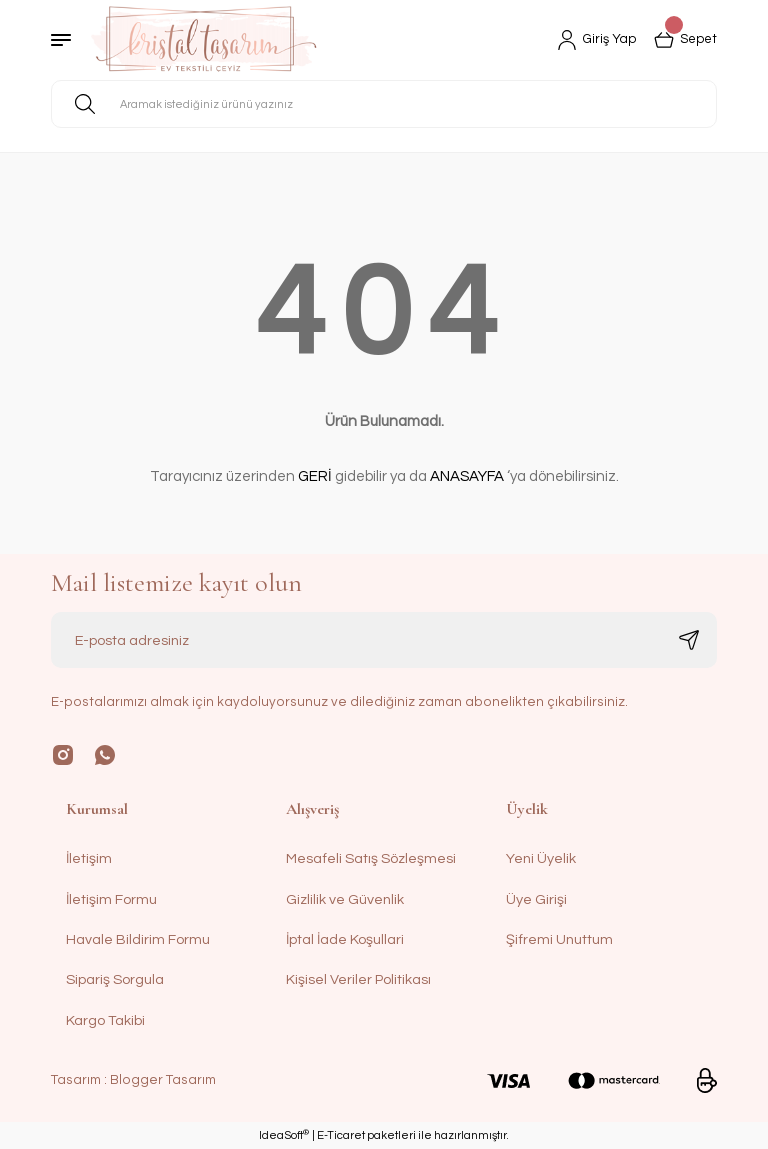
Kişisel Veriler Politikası (358, 979)
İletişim (89, 858)
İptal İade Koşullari (345, 939)
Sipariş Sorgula (115, 979)
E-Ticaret (341, 1135)
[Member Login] (591, 40)
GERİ (315, 476)
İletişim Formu (111, 899)
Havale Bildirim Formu (138, 939)
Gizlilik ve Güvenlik (345, 899)
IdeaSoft (284, 1134)
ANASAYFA (467, 476)
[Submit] (689, 640)
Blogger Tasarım (163, 1080)
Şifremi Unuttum (559, 939)
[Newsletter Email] (384, 640)
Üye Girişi (536, 899)
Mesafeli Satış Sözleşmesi (371, 858)
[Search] (384, 104)
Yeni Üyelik (541, 858)
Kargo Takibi (105, 1020)
